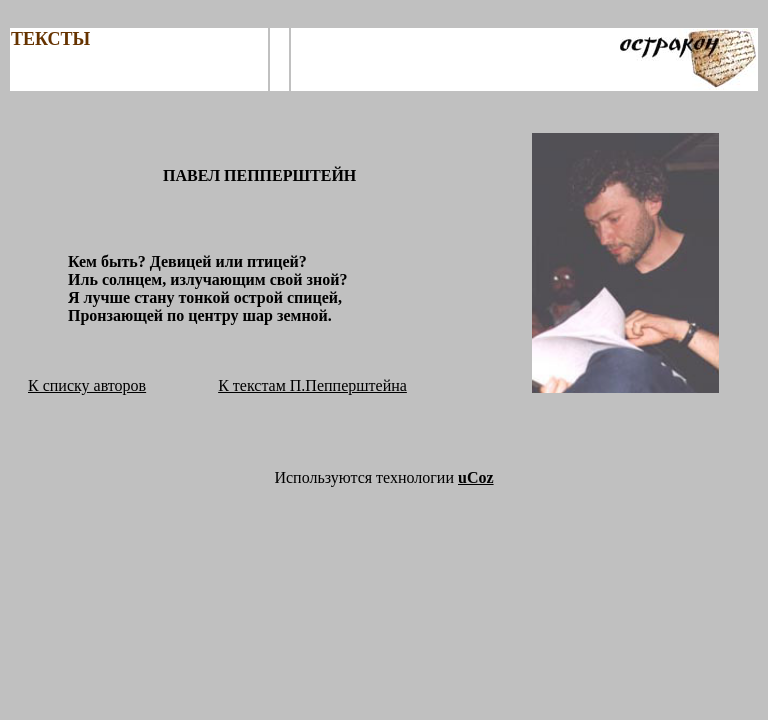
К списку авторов (87, 385)
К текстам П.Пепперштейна (312, 385)
